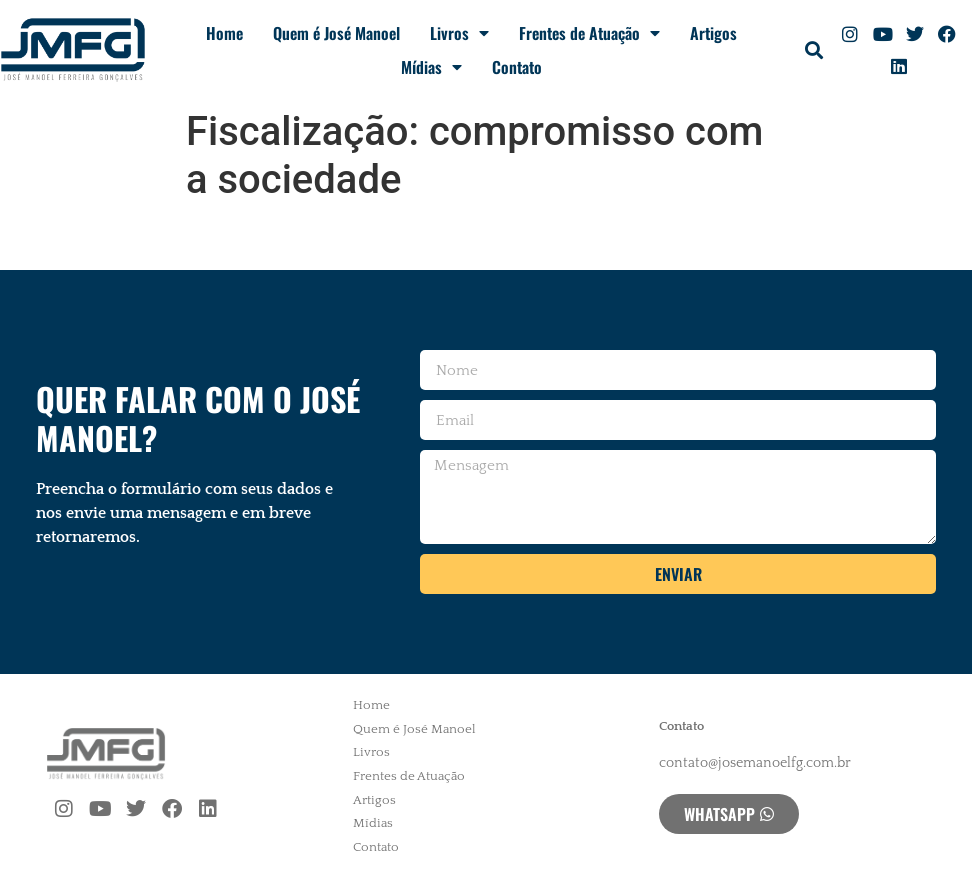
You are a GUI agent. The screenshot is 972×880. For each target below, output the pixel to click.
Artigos (713, 33)
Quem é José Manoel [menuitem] (414, 729)
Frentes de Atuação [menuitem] (409, 776)
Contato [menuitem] (376, 847)
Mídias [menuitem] (373, 823)
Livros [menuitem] (371, 752)
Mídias (431, 67)
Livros (459, 33)
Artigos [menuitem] (374, 800)
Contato (517, 67)
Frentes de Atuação (589, 33)
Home (224, 33)
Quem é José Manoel (336, 33)
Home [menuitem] (371, 705)
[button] (813, 50)
